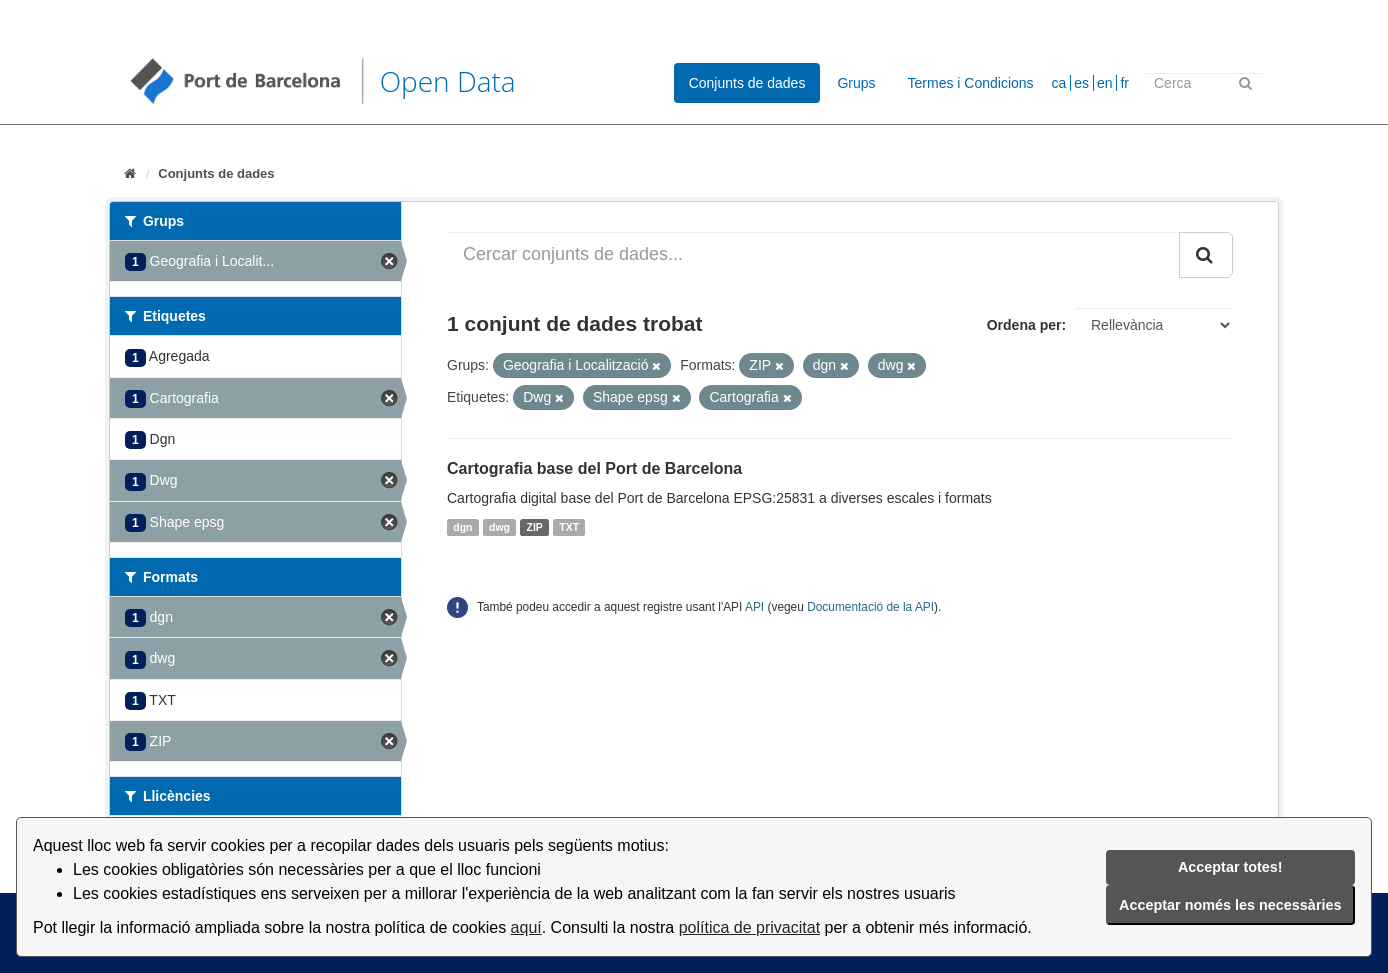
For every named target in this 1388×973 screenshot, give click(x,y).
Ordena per (1024, 325)
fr (1124, 83)
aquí (526, 927)
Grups (856, 83)
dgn (462, 527)
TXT (569, 527)
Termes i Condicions (971, 83)
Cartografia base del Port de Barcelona (594, 468)
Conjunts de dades (747, 83)
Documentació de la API (870, 607)
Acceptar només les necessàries (1230, 905)
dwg (499, 527)
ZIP (535, 527)
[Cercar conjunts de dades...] (813, 255)
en (1105, 83)
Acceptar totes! (1230, 867)
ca (1059, 83)
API (754, 607)
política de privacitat (749, 927)
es (1081, 83)
